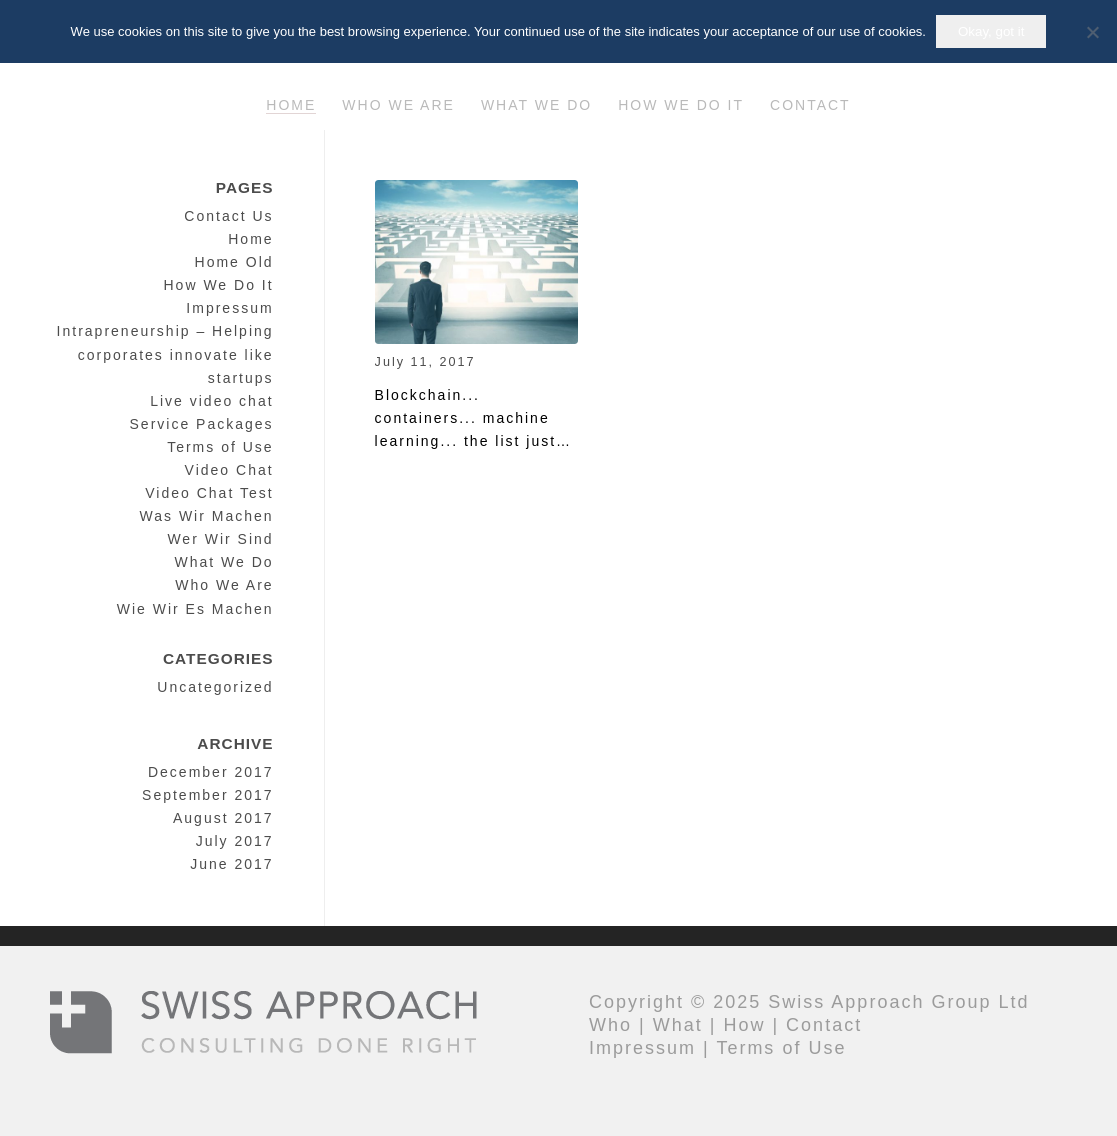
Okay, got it (991, 31)
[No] (1092, 32)
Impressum (229, 308)
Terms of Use (220, 447)
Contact (824, 1025)
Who (610, 1025)
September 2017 (208, 795)
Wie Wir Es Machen (195, 609)
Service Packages (202, 424)
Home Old (234, 262)
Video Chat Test (209, 493)
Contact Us (228, 216)
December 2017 (211, 772)
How (744, 1025)
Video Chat (229, 470)
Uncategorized (215, 687)
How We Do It (218, 285)
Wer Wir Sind (220, 539)
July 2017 (235, 841)
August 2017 (223, 818)
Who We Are (224, 585)
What (678, 1025)
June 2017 (231, 864)
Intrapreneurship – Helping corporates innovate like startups (165, 354)
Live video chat (211, 401)
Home (250, 239)
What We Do (223, 562)
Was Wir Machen (207, 516)
